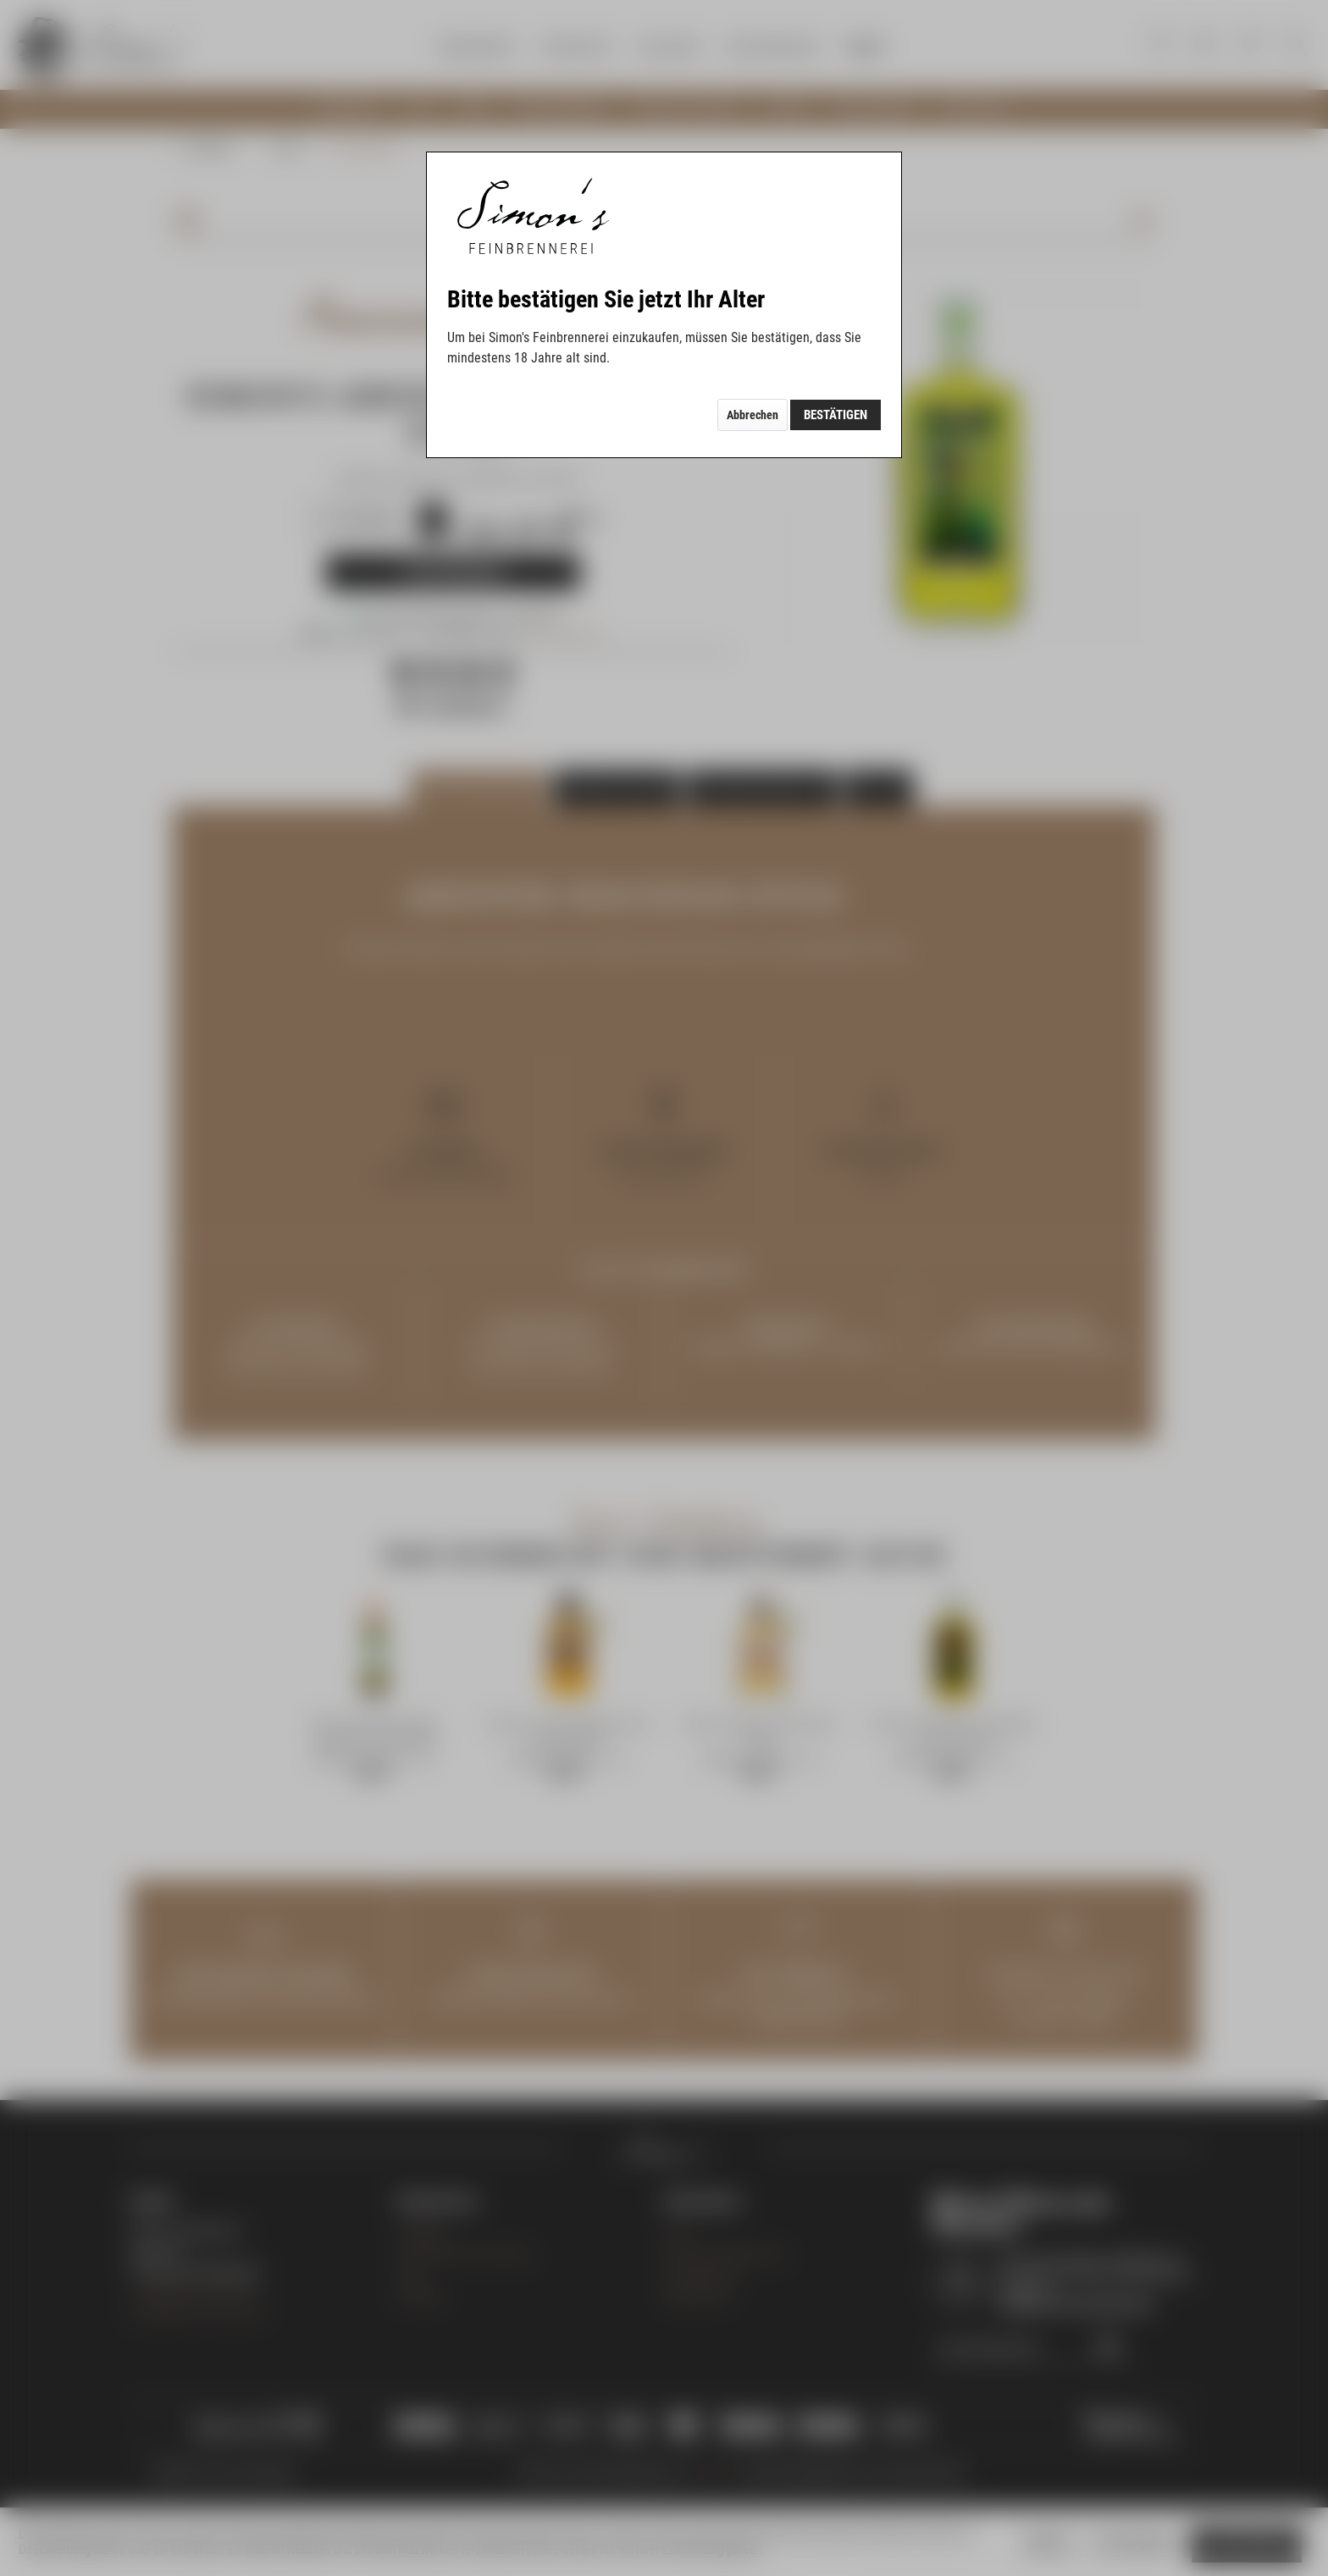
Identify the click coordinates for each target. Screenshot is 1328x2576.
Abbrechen (752, 415)
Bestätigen (835, 415)
